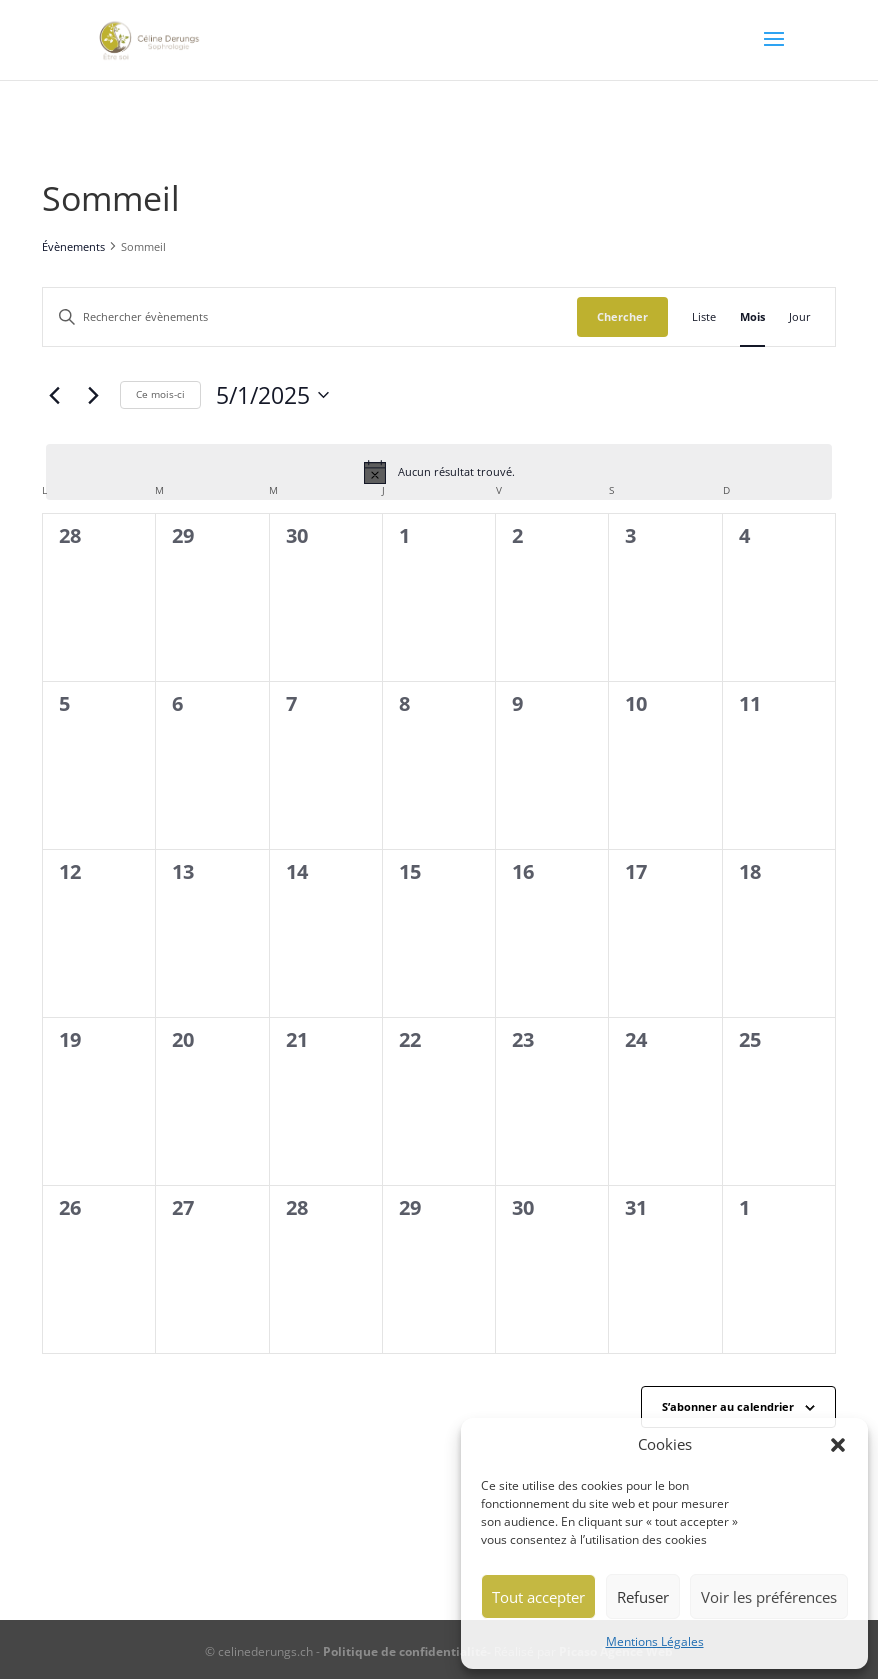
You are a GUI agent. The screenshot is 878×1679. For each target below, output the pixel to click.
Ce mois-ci (160, 394)
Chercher (622, 316)
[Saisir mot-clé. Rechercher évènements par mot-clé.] (310, 317)
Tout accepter (538, 1597)
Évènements (73, 246)
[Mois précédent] (54, 395)
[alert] (439, 472)
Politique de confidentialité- (408, 1651)
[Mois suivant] (93, 395)
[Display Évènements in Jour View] (800, 317)
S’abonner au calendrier (728, 1406)
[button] (838, 1445)
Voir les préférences (769, 1597)
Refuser (643, 1597)
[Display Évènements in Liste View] (704, 317)
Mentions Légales (655, 1641)
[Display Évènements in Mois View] (752, 317)
